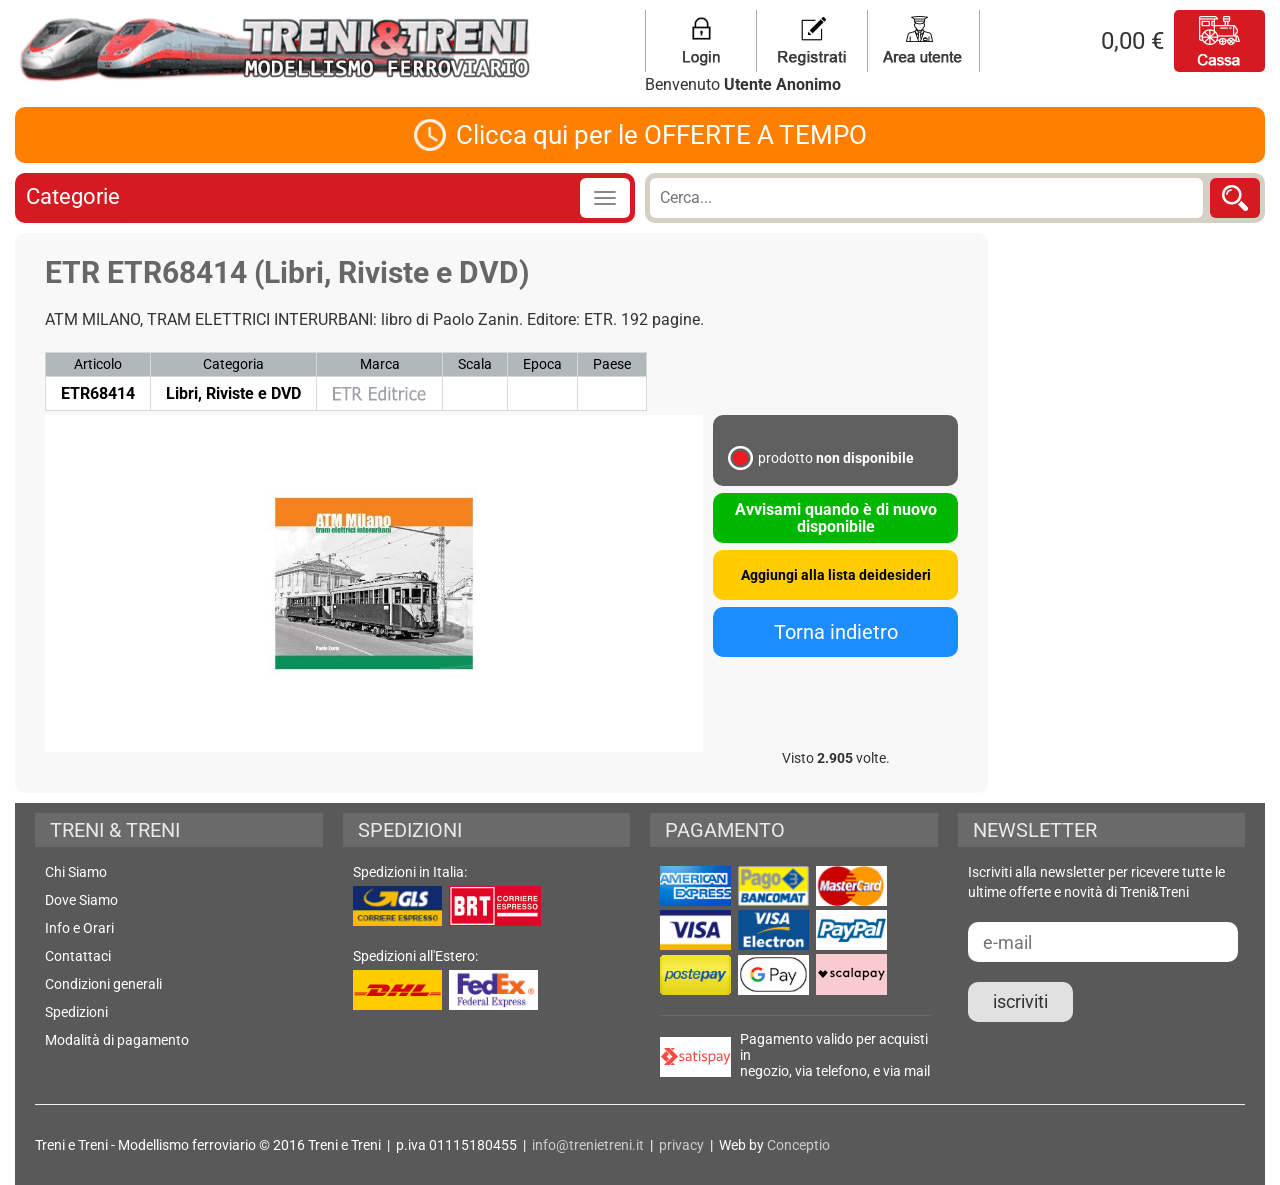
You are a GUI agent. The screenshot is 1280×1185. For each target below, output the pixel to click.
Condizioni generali (103, 984)
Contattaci (78, 956)
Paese (612, 364)
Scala (475, 364)
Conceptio (798, 1145)
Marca (380, 364)
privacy (681, 1145)
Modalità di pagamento (117, 1040)
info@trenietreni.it (588, 1145)
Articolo (98, 364)
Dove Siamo (81, 900)
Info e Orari (79, 928)
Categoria (233, 364)
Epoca (542, 364)
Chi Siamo (76, 872)
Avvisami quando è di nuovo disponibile (836, 518)
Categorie (73, 196)
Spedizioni (76, 1012)
